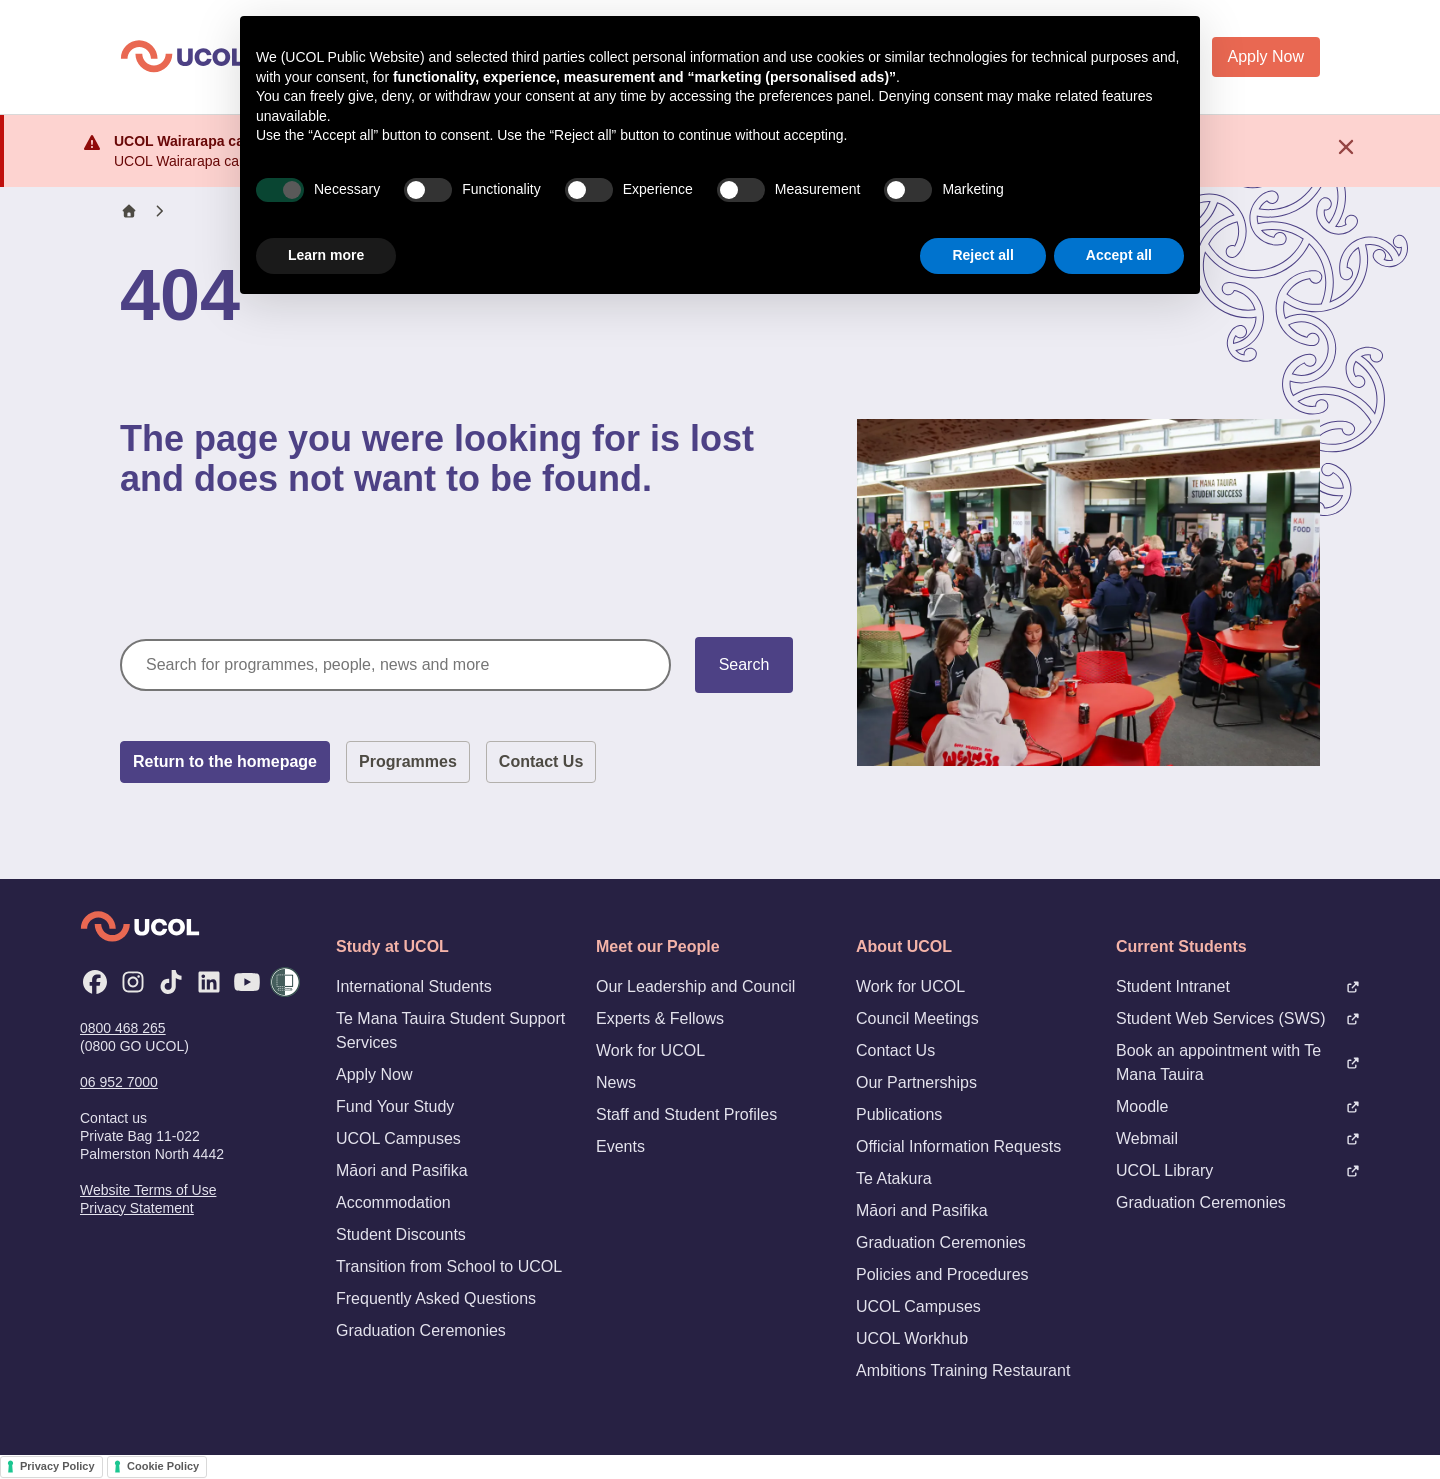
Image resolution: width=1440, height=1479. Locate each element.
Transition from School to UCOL (449, 1266)
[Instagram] (133, 982)
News (616, 1082)
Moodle (1238, 1106)
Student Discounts (401, 1234)
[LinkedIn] (209, 982)
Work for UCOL (650, 1050)
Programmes (408, 761)
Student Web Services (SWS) (1238, 1018)
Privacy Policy (57, 1466)
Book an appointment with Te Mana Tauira (1238, 1062)
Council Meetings (917, 1018)
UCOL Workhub (912, 1338)
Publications (899, 1114)
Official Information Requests (958, 1146)
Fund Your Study (395, 1106)
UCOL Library (1238, 1170)
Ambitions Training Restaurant (963, 1370)
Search (744, 664)
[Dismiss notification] (1346, 147)
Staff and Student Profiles (686, 1114)
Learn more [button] (326, 255)
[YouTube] (247, 982)
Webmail (1238, 1138)
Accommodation (393, 1202)
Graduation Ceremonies (421, 1330)
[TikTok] (171, 982)
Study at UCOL (392, 946)
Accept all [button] (1119, 255)
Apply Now (1266, 56)
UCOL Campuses (398, 1138)
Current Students (1181, 946)
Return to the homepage (225, 761)
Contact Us (541, 761)
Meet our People (658, 946)
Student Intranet (1238, 986)
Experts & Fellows (660, 1018)
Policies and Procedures (942, 1274)
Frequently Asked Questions (436, 1298)
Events (620, 1146)
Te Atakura (894, 1178)
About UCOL (904, 946)
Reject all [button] (982, 255)
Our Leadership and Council (695, 986)
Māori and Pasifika (402, 1170)
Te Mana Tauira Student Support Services (450, 1030)
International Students (414, 986)
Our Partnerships (916, 1082)
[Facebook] (95, 982)
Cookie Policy (163, 1466)
